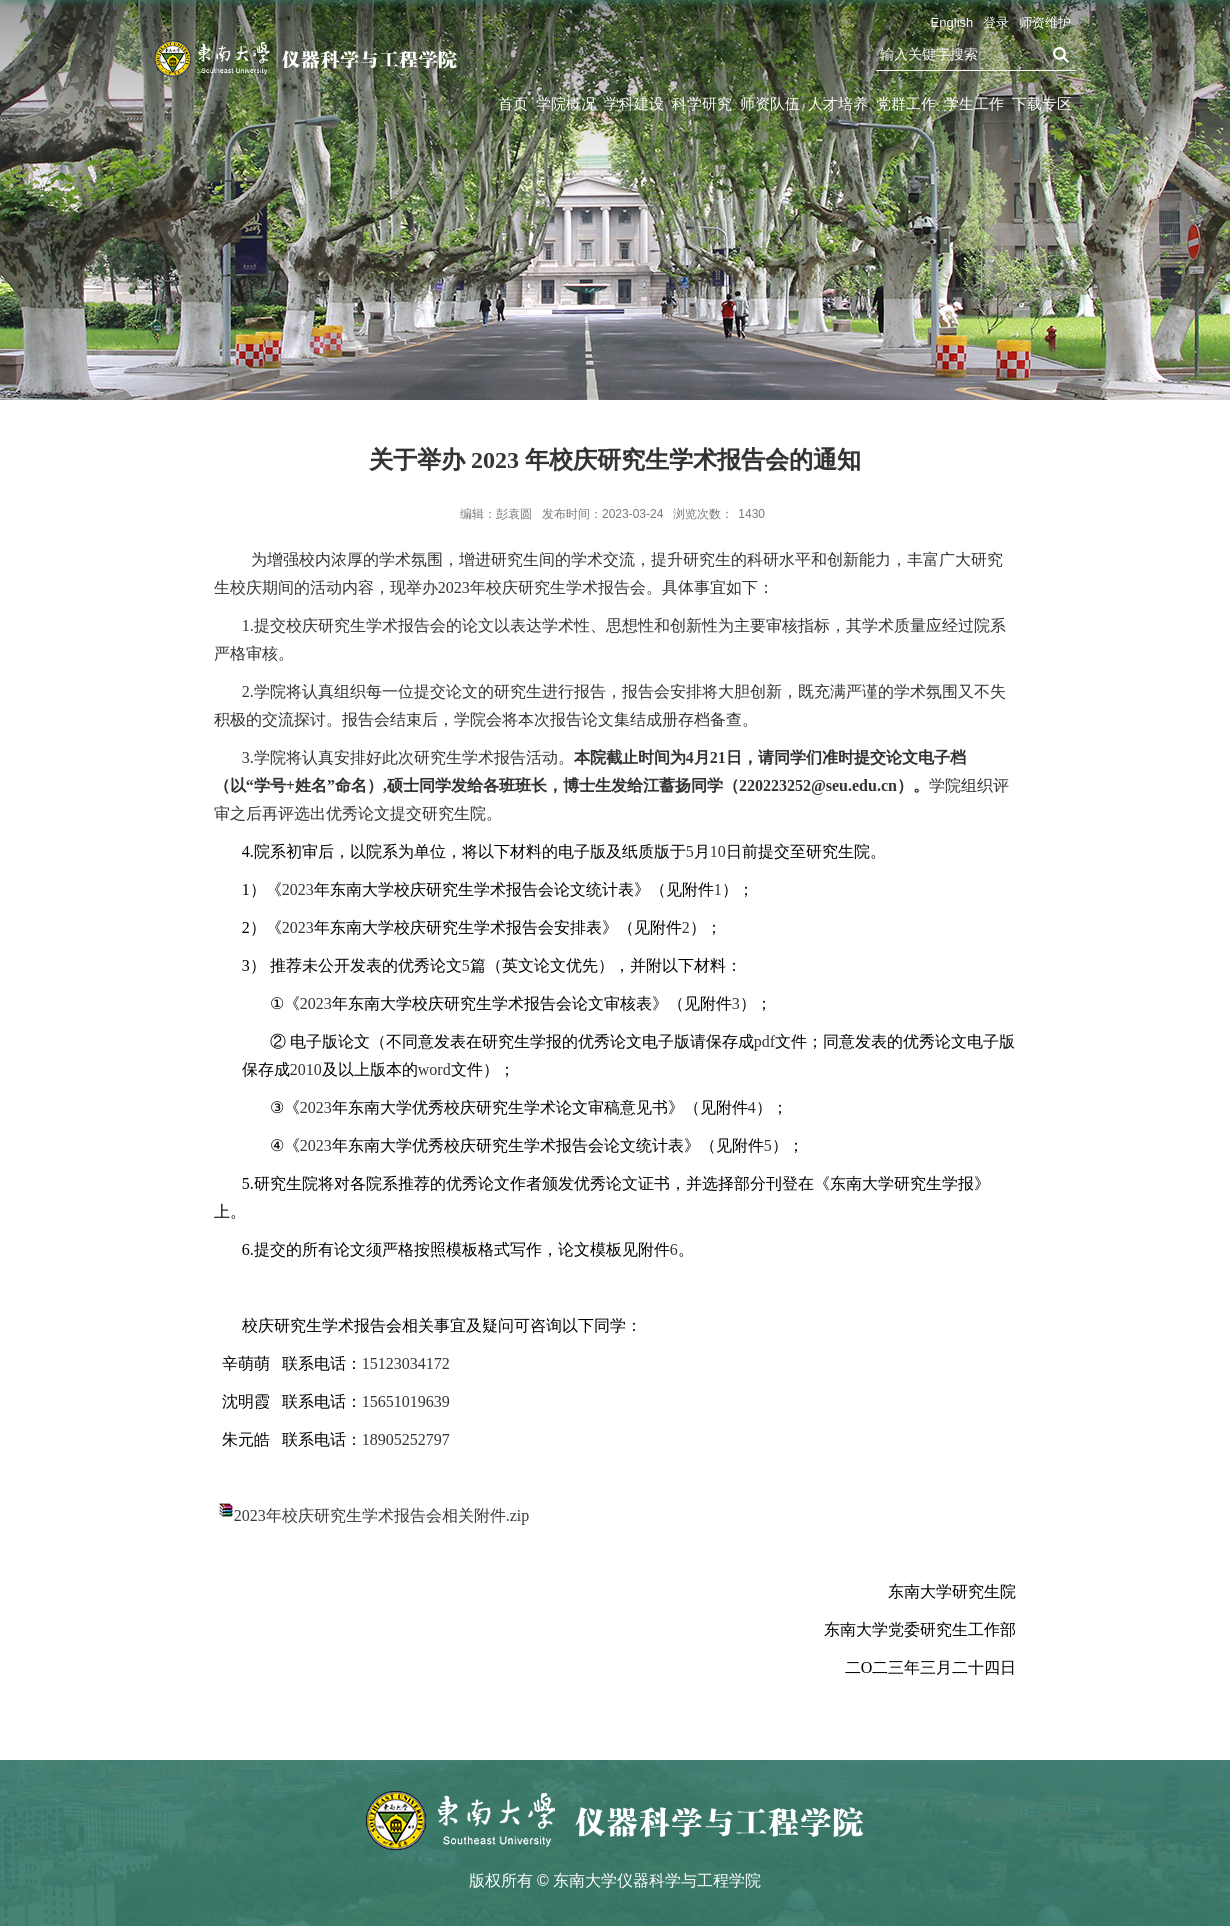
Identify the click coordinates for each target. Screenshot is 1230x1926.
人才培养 (838, 103)
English (952, 22)
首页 (513, 103)
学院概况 (566, 103)
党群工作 (906, 103)
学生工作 (974, 103)
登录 (996, 22)
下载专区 (1042, 103)
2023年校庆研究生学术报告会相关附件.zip (382, 1515)
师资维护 (1045, 22)
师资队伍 (770, 103)
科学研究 (702, 103)
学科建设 (634, 103)
